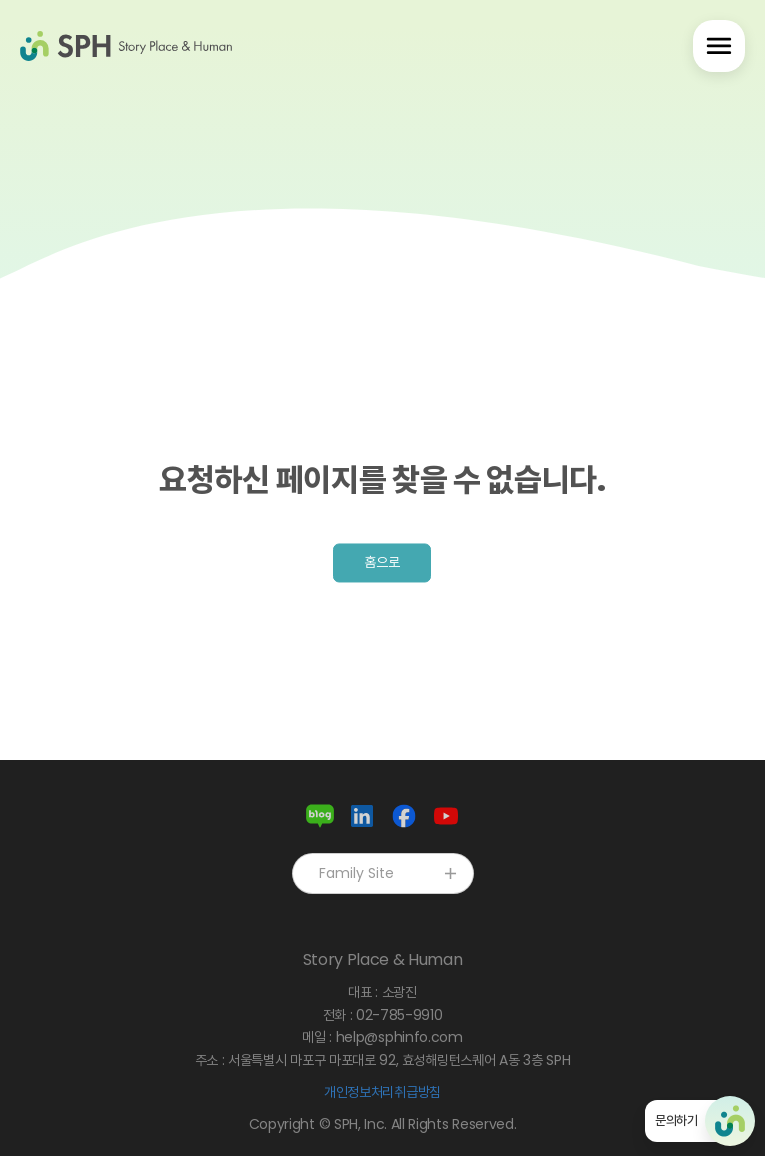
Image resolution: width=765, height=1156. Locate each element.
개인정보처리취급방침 (382, 1092)
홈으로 (382, 562)
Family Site (389, 873)
